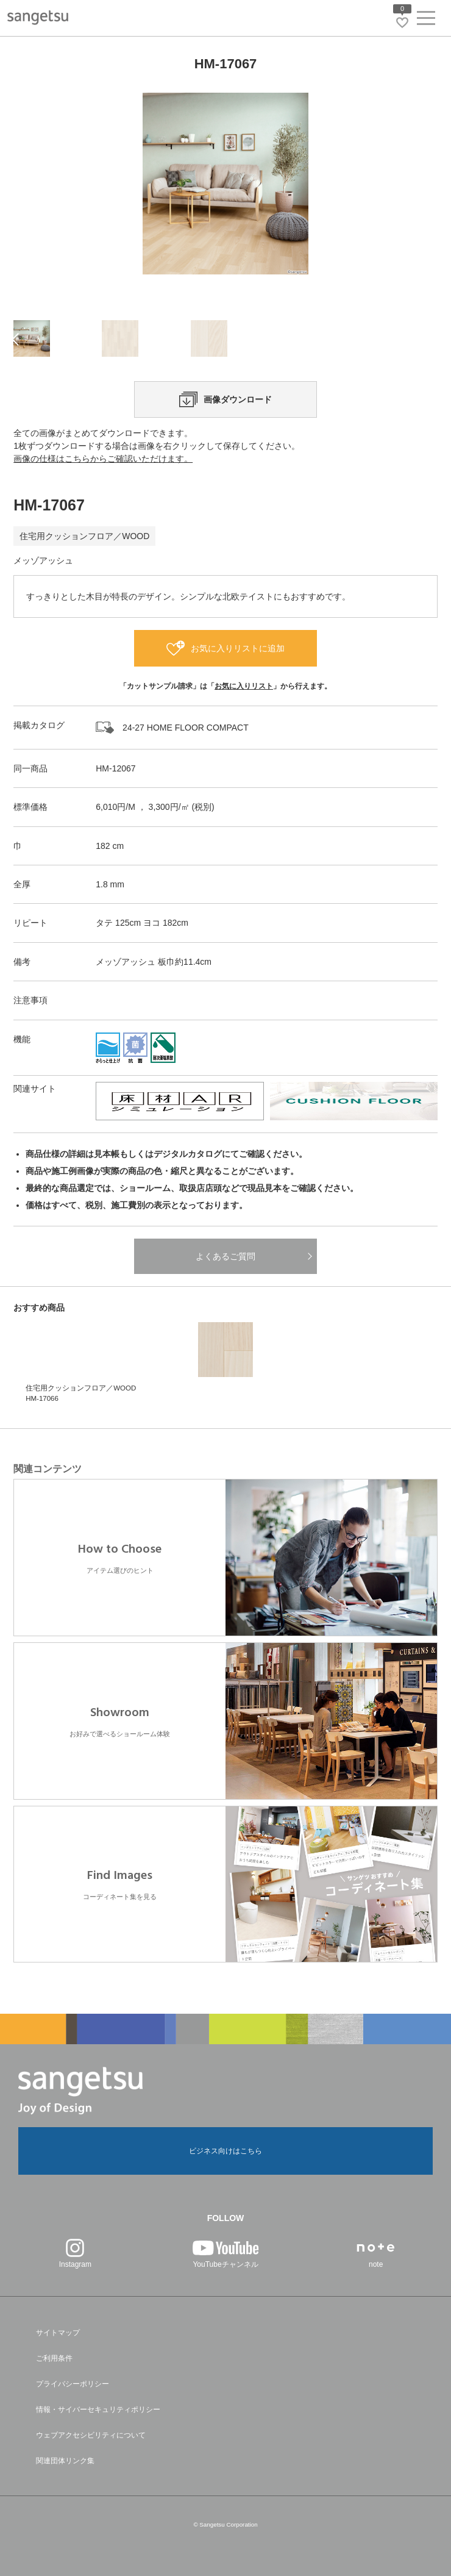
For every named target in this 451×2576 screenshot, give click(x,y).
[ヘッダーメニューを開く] (426, 20)
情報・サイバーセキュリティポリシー (98, 2409)
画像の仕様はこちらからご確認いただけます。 (103, 458)
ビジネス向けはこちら (225, 2151)
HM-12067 (115, 768)
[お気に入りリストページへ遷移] (402, 22)
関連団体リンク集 (65, 2460)
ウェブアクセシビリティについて (91, 2435)
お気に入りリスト (244, 686)
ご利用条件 (54, 2358)
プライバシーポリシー (72, 2384)
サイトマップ (58, 2332)
